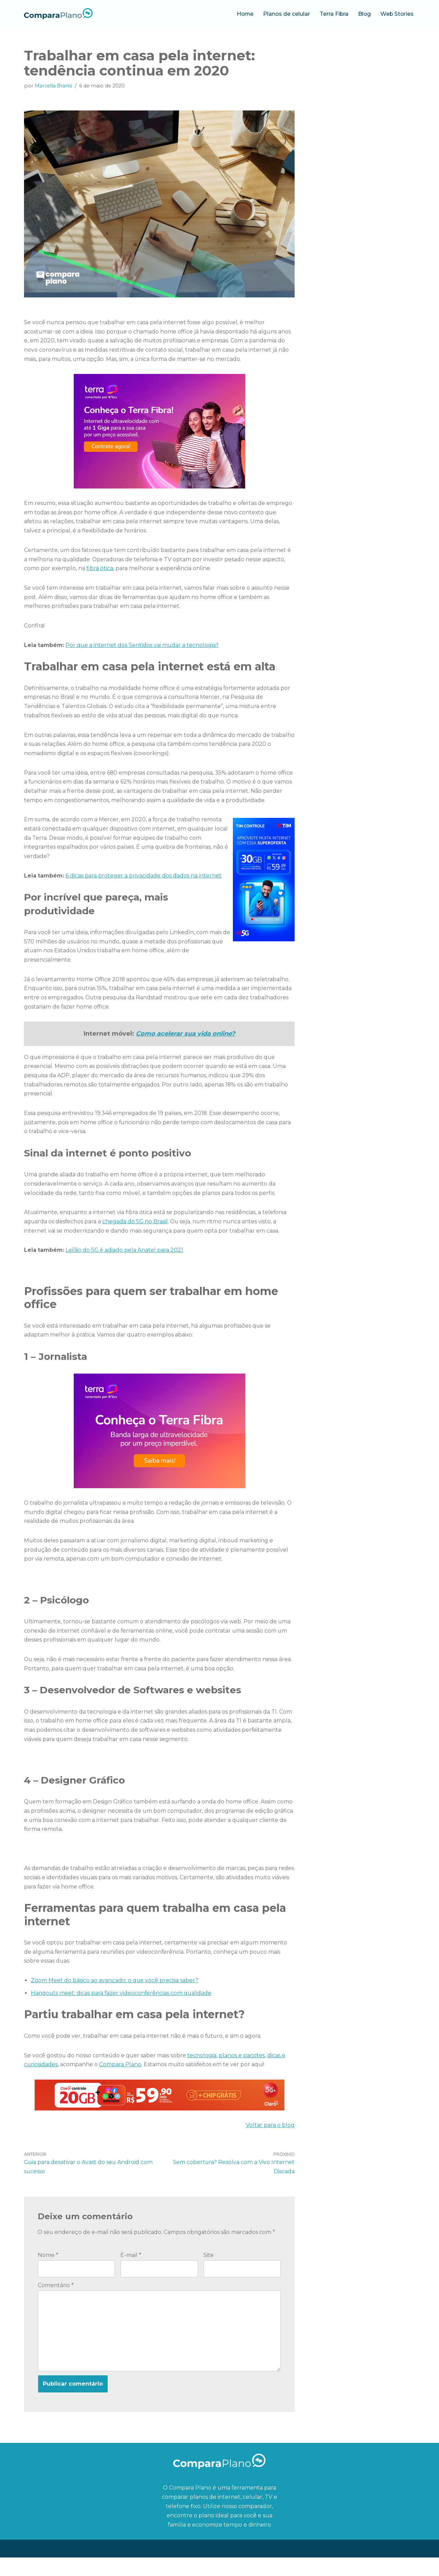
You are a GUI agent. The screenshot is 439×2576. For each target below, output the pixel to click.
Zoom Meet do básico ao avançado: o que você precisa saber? (115, 1996)
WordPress (84, 2567)
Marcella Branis (53, 86)
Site (208, 2272)
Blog (363, 14)
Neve (31, 2567)
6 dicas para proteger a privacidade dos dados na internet (144, 882)
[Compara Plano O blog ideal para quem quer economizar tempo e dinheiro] (58, 14)
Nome (48, 2272)
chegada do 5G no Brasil (136, 1231)
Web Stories (397, 14)
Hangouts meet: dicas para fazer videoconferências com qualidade (122, 2008)
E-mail (130, 2272)
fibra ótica (100, 571)
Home (243, 14)
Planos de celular (285, 14)
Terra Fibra (332, 14)
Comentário (56, 2302)
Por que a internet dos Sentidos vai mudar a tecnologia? (143, 648)
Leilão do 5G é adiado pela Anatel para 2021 (125, 1260)
